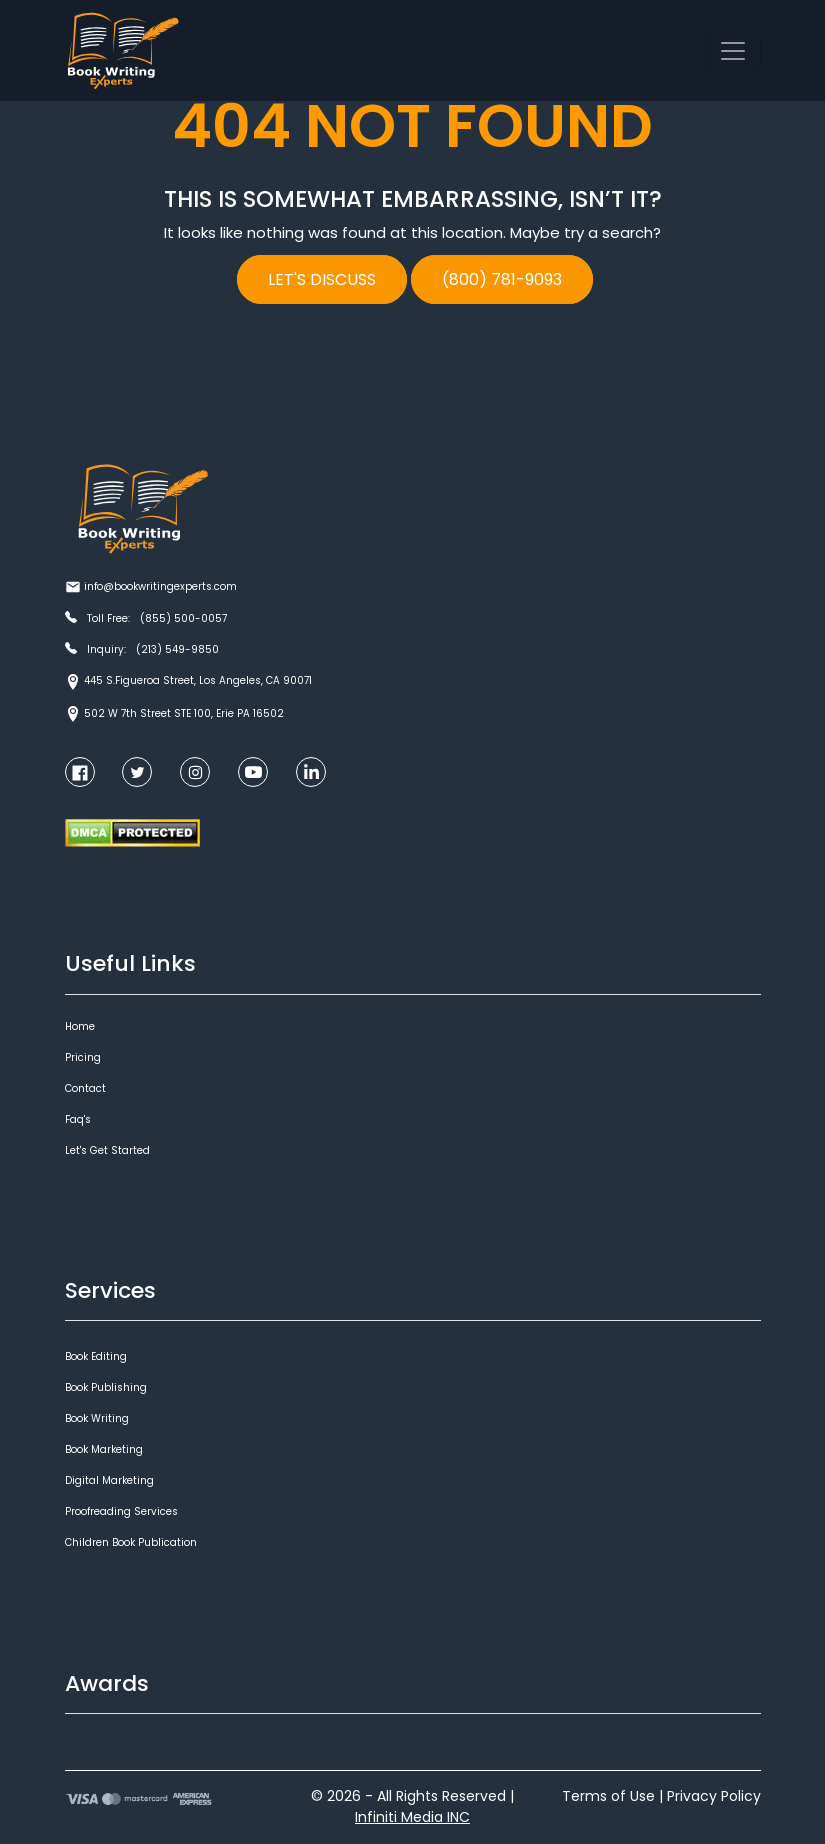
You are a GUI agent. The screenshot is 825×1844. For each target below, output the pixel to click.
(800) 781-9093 (502, 279)
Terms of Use (608, 1796)
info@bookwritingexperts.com (160, 586)
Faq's (78, 1119)
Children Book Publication (131, 1542)
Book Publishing (106, 1387)
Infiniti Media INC (412, 1817)
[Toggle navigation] (733, 51)
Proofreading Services (121, 1511)
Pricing (83, 1057)
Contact (85, 1088)
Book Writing (97, 1418)
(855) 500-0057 (183, 618)
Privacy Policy (714, 1796)
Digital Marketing (109, 1480)
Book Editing (96, 1356)
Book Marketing (104, 1449)
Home (80, 1026)
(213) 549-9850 (177, 649)
